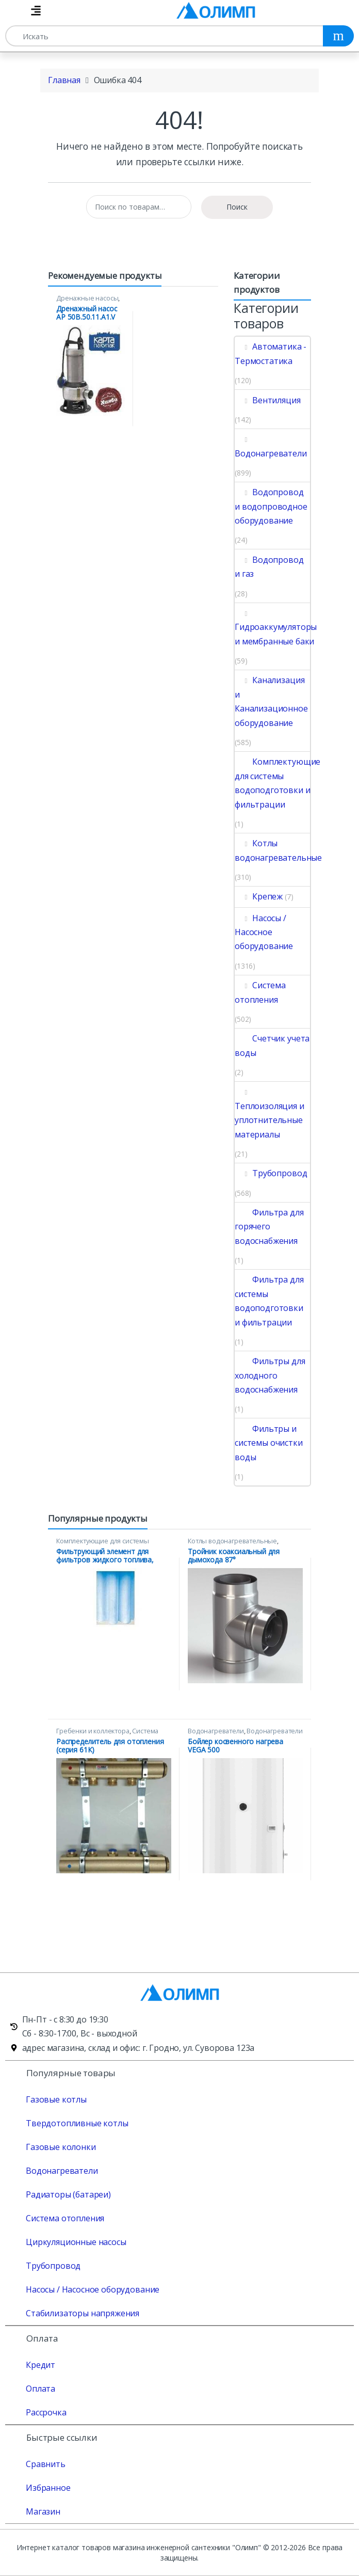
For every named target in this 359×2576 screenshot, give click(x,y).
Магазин (43, 2511)
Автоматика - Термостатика (270, 353)
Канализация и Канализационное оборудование (271, 701)
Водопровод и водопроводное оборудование (271, 506)
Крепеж (259, 896)
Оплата (40, 2388)
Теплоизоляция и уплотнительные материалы (269, 1113)
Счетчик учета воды (272, 1045)
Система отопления (260, 992)
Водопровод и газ (269, 566)
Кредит (40, 2364)
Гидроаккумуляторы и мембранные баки (276, 627)
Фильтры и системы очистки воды (269, 1443)
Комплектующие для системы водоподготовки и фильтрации (277, 783)
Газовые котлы (56, 2099)
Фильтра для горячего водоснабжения (269, 1226)
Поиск (237, 207)
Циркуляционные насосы (76, 2242)
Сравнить (46, 2464)
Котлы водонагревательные (278, 850)
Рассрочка (46, 2412)
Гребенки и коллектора (92, 1730)
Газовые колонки (61, 2147)
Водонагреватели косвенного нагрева (245, 1734)
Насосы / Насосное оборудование (264, 932)
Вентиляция (268, 400)
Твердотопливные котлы (77, 2123)
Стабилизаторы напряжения (82, 2313)
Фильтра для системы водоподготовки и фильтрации (269, 1300)
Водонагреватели (271, 446)
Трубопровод (271, 1173)
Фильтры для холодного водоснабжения (270, 1375)
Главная (64, 80)
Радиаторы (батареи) (68, 2194)
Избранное (48, 2487)
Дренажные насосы (87, 298)
